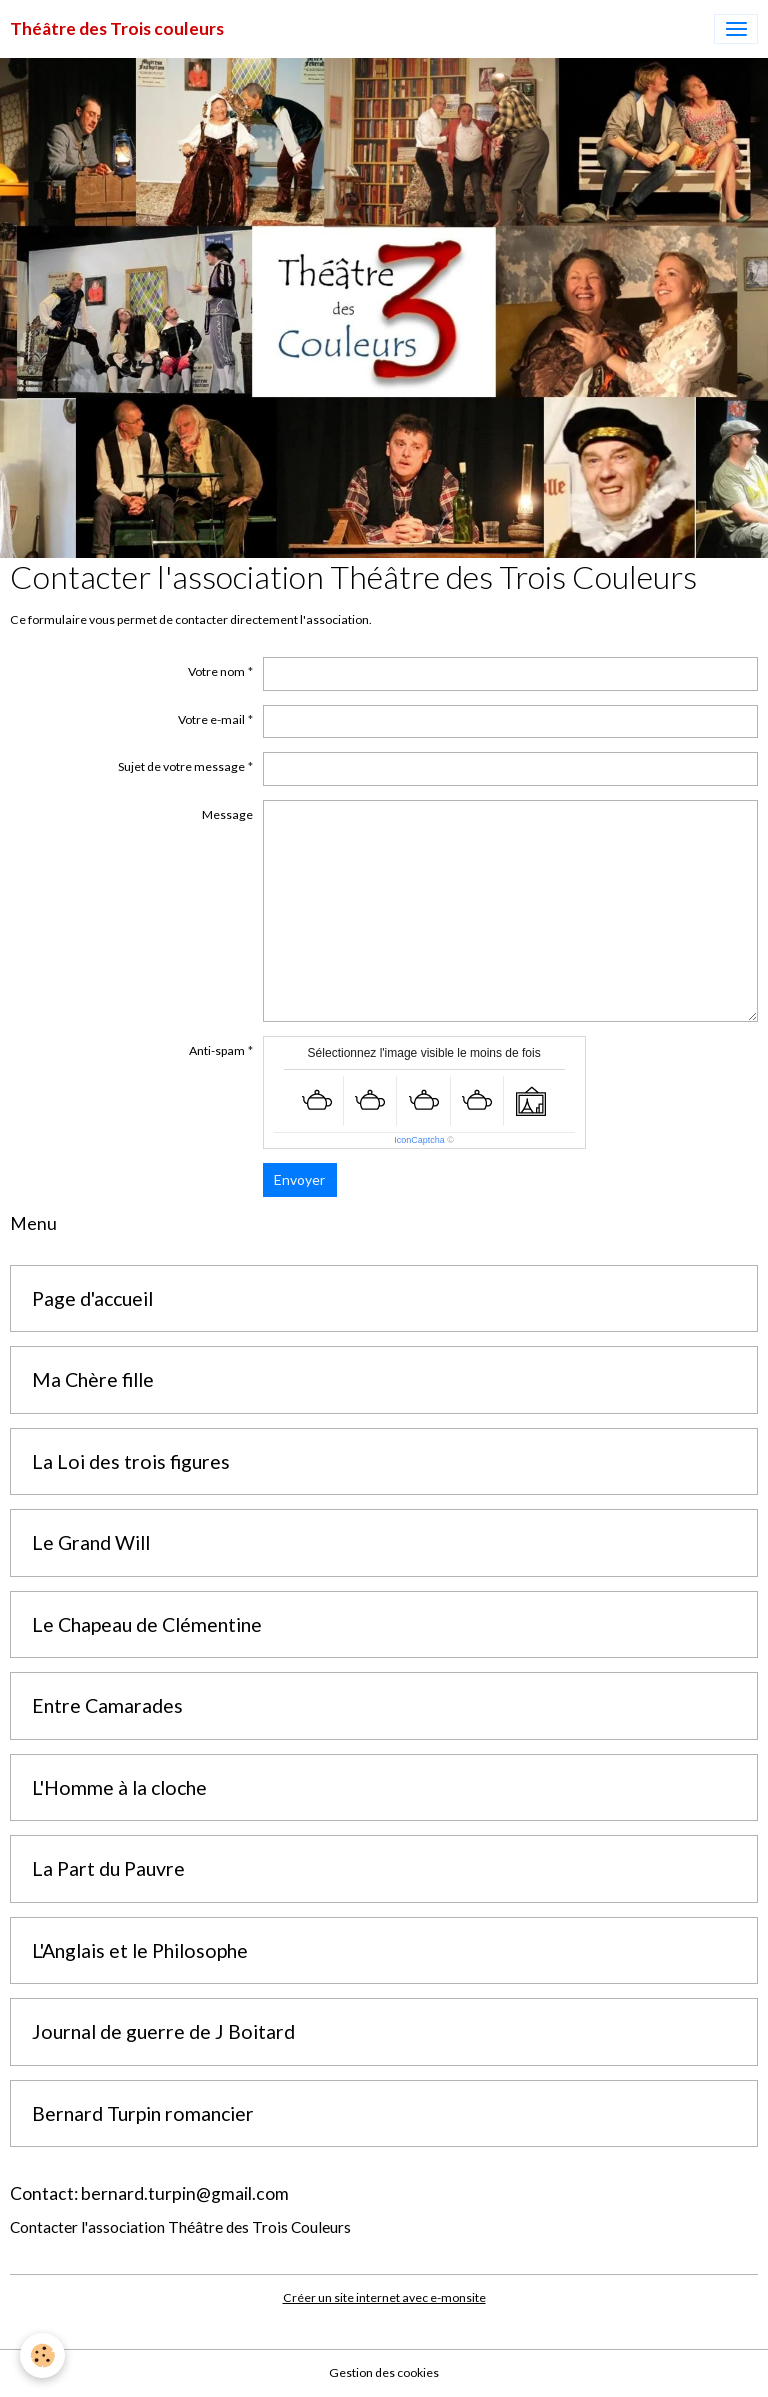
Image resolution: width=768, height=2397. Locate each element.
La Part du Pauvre (108, 1868)
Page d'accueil (92, 1298)
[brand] (117, 29)
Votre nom (216, 671)
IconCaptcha (419, 1140)
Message (227, 814)
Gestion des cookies (384, 2372)
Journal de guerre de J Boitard (163, 2031)
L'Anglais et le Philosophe (140, 1950)
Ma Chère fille (93, 1379)
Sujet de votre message (181, 766)
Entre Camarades (107, 1705)
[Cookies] (42, 2355)
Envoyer (299, 1179)
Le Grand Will (91, 1542)
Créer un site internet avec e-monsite (384, 2297)
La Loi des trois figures (131, 1461)
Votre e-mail (211, 719)
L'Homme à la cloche (119, 1787)
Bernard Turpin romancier (143, 2113)
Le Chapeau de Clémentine (147, 1624)
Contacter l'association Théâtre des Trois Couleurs (180, 2227)
